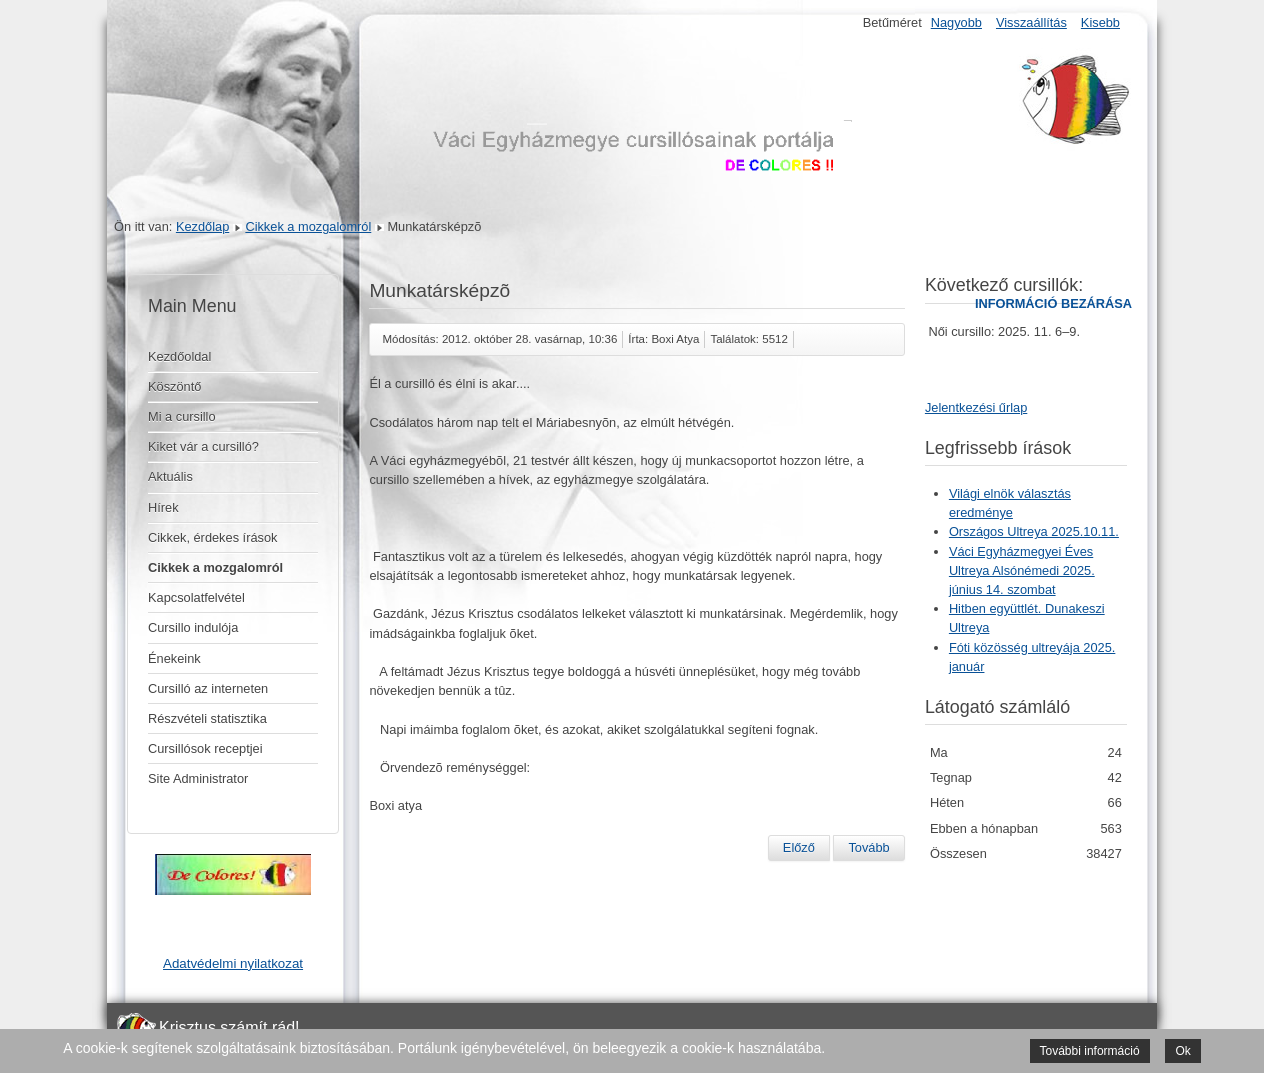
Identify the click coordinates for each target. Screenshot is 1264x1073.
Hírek (163, 507)
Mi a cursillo (182, 416)
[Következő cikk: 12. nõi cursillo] (868, 848)
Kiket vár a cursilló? (203, 446)
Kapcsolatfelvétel (196, 597)
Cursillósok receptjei (205, 748)
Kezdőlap (202, 226)
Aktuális (170, 476)
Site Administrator (198, 778)
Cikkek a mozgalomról (308, 226)
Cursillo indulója (193, 627)
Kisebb (1100, 22)
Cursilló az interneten (208, 688)
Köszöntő (174, 386)
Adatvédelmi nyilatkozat (233, 963)
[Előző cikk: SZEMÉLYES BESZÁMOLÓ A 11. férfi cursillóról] (799, 848)
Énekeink (174, 658)
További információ (1090, 1051)
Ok (1182, 1051)
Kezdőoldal (179, 356)
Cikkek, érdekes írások (212, 537)
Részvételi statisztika (207, 718)
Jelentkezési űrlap (976, 407)
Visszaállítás (1031, 22)
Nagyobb (956, 22)
